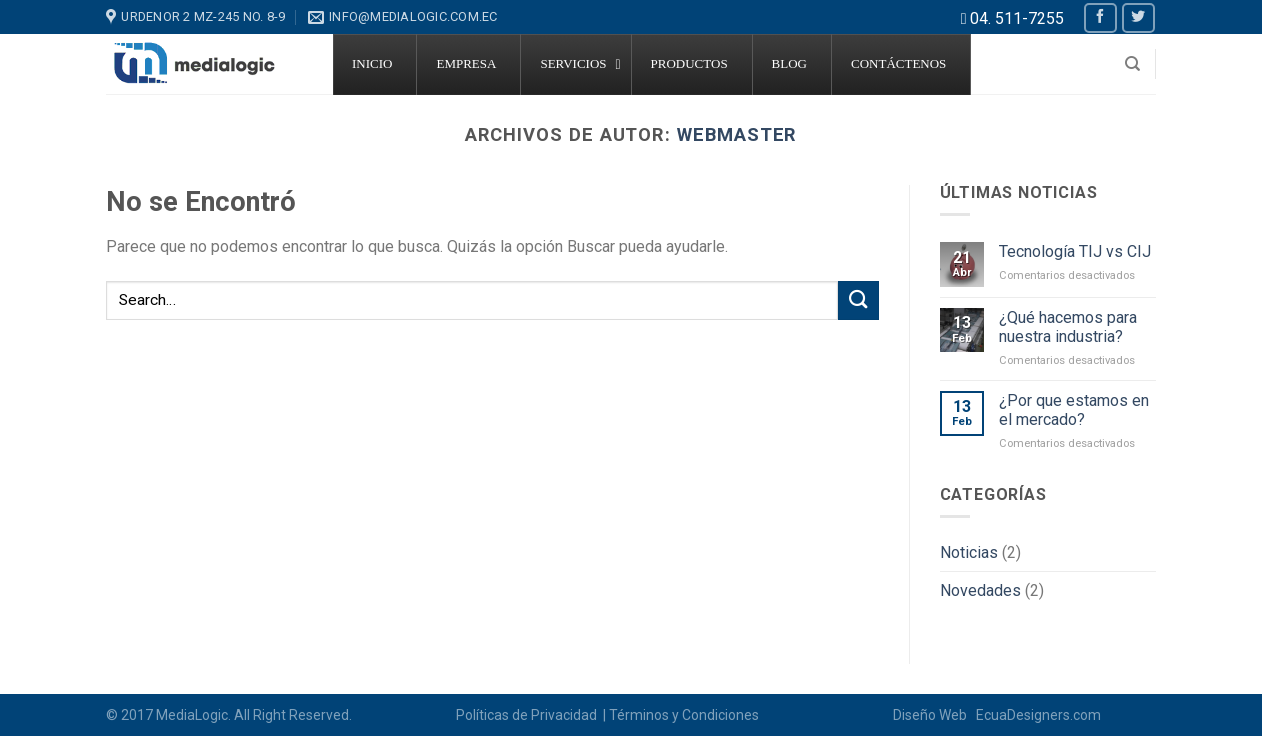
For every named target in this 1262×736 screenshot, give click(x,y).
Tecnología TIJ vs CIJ (1075, 251)
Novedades (980, 590)
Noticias (969, 552)
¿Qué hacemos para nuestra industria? (1068, 327)
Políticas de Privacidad (528, 715)
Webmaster (737, 134)
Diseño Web (933, 715)
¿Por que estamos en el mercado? (1074, 410)
